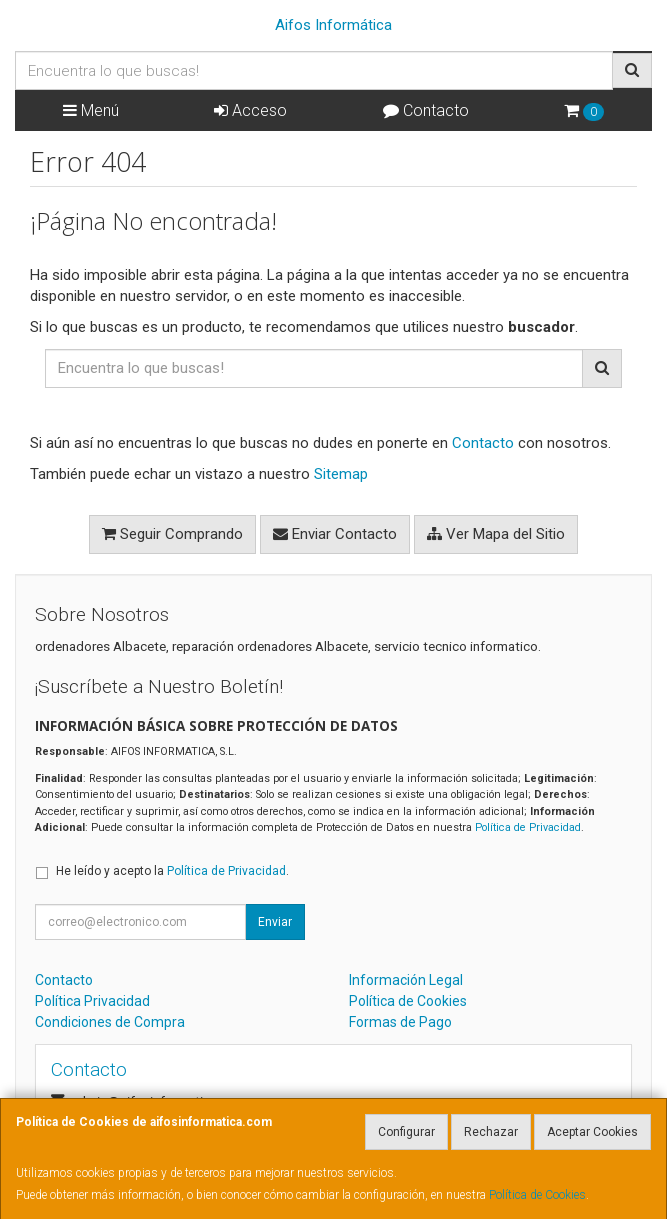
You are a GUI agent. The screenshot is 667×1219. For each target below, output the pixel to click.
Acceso (250, 110)
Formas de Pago (400, 1022)
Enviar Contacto (335, 534)
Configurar (406, 1132)
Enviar (275, 922)
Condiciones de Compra (110, 1022)
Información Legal (406, 980)
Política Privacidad (92, 1001)
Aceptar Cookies (592, 1132)
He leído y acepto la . (172, 871)
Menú (91, 110)
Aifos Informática (333, 25)
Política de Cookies (537, 1195)
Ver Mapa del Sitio (496, 534)
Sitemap (341, 474)
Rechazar (491, 1132)
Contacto (426, 110)
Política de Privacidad (528, 827)
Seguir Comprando (172, 534)
